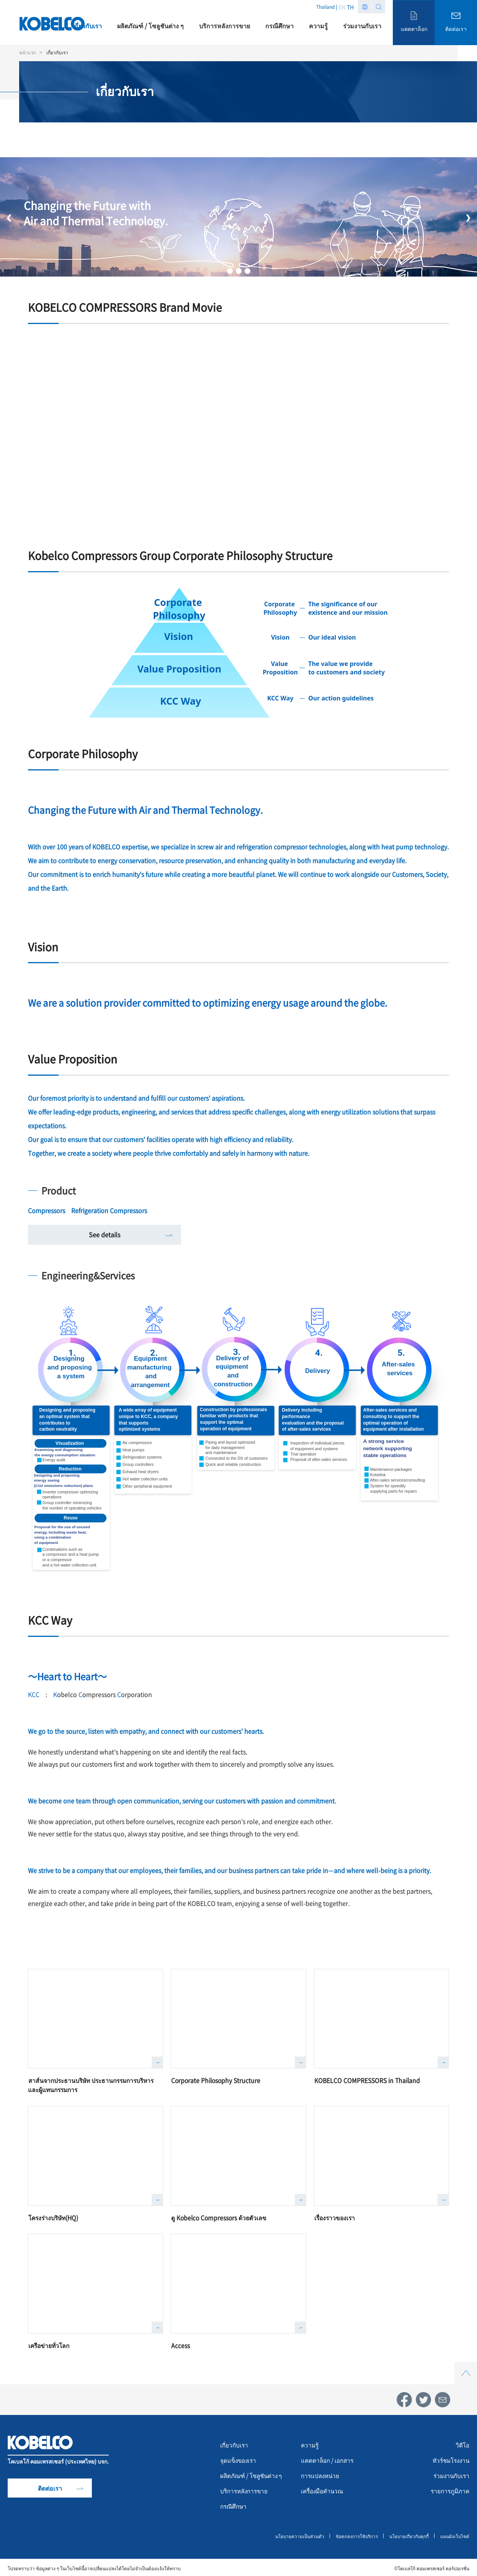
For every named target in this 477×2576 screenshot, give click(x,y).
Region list (364, 6)
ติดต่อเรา (50, 2486)
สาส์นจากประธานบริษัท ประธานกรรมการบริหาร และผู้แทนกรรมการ (94, 2084)
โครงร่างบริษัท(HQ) (54, 2216)
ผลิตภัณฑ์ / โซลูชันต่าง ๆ (253, 2473)
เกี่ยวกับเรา (234, 2443)
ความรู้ (310, 2443)
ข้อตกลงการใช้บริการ (355, 2534)
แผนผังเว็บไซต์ (454, 2534)
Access (180, 2343)
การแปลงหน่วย (321, 2473)
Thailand (325, 6)
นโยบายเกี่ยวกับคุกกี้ (408, 2534)
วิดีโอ (462, 2443)
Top (465, 2364)
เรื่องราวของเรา (335, 2216)
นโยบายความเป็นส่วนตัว (298, 2534)
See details (104, 1234)
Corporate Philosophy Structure (217, 2080)
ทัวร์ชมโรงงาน (449, 2458)
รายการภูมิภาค (448, 2489)
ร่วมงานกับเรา (450, 2473)
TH (350, 7)
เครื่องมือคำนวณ (323, 2489)
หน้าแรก (27, 52)
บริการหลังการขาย (245, 2489)
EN (341, 7)
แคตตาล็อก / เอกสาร (329, 2458)
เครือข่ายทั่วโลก (50, 2343)
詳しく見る (157, 2062)
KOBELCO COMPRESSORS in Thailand (368, 2080)
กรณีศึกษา (234, 2504)
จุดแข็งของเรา (239, 2458)
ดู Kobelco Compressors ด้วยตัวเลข (219, 2216)
